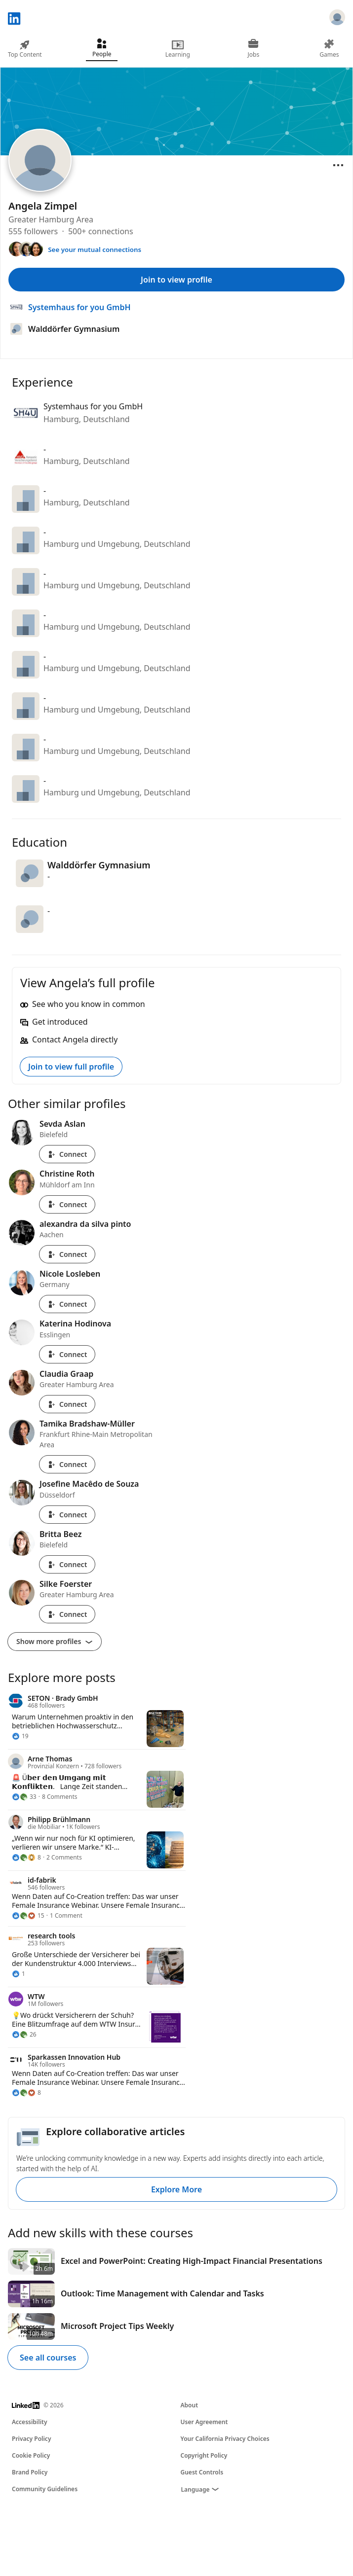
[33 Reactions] (24, 1796)
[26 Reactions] (24, 2034)
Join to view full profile (71, 1066)
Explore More (176, 2189)
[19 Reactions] (20, 1736)
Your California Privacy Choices (225, 2438)
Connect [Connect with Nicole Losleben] (67, 1304)
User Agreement (204, 2422)
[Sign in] (337, 18)
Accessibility (29, 2422)
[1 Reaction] (18, 1973)
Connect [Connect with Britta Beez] (67, 1564)
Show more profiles (54, 1641)
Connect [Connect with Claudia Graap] (67, 1404)
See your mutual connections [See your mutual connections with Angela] (94, 249)
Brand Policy (29, 2472)
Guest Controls (202, 2472)
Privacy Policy (31, 2438)
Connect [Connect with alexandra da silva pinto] (67, 1254)
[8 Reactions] (26, 1857)
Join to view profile (176, 279)
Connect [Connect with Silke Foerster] (67, 1614)
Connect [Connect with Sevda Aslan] (67, 1154)
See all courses (48, 2357)
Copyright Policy (204, 2455)
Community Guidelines (45, 2489)
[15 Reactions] (28, 1915)
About (189, 2405)
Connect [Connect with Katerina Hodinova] (67, 1354)
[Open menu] (338, 165)
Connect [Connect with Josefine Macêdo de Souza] (67, 1514)
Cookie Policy (31, 2455)
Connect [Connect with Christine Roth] (67, 1204)
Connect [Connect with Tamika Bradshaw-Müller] (67, 1464)
